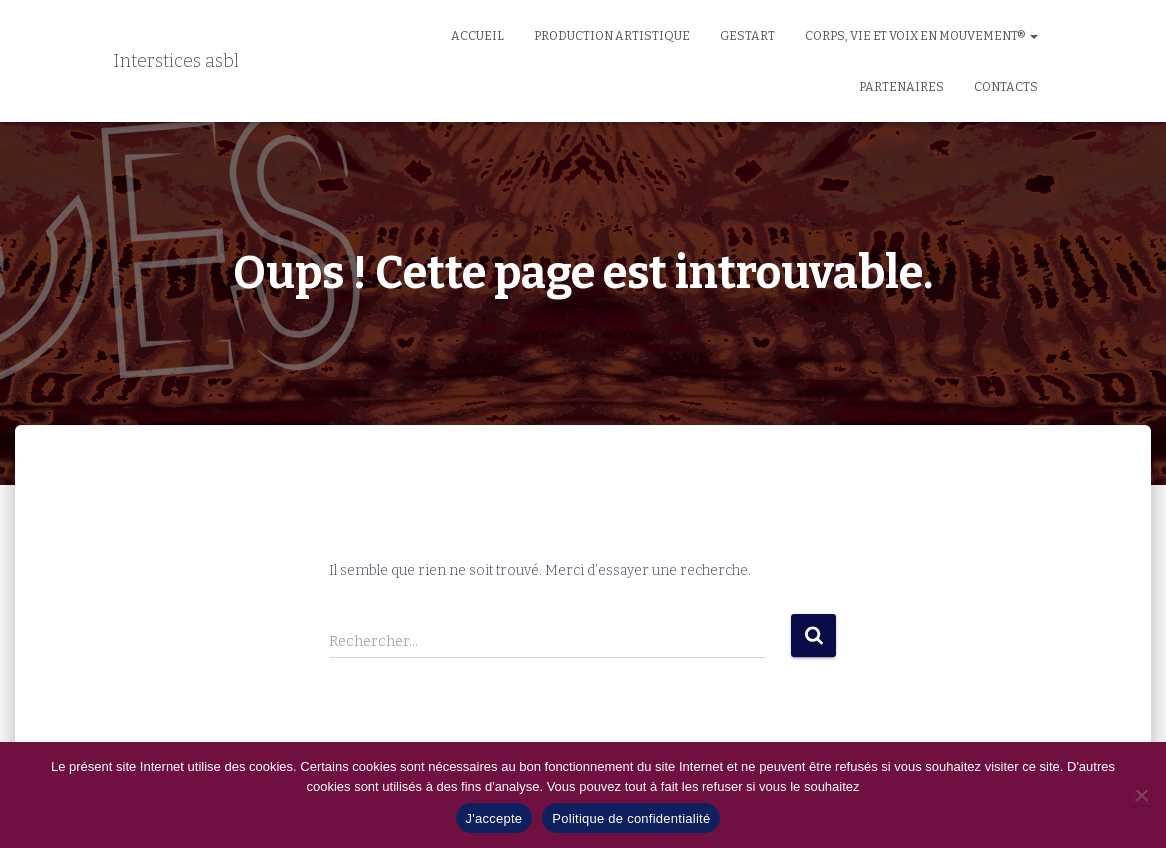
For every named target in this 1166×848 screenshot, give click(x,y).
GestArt (747, 36)
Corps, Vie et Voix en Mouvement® (921, 36)
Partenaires (901, 87)
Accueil (477, 36)
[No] (1141, 795)
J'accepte (494, 818)
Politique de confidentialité (631, 818)
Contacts (1006, 87)
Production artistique (612, 36)
